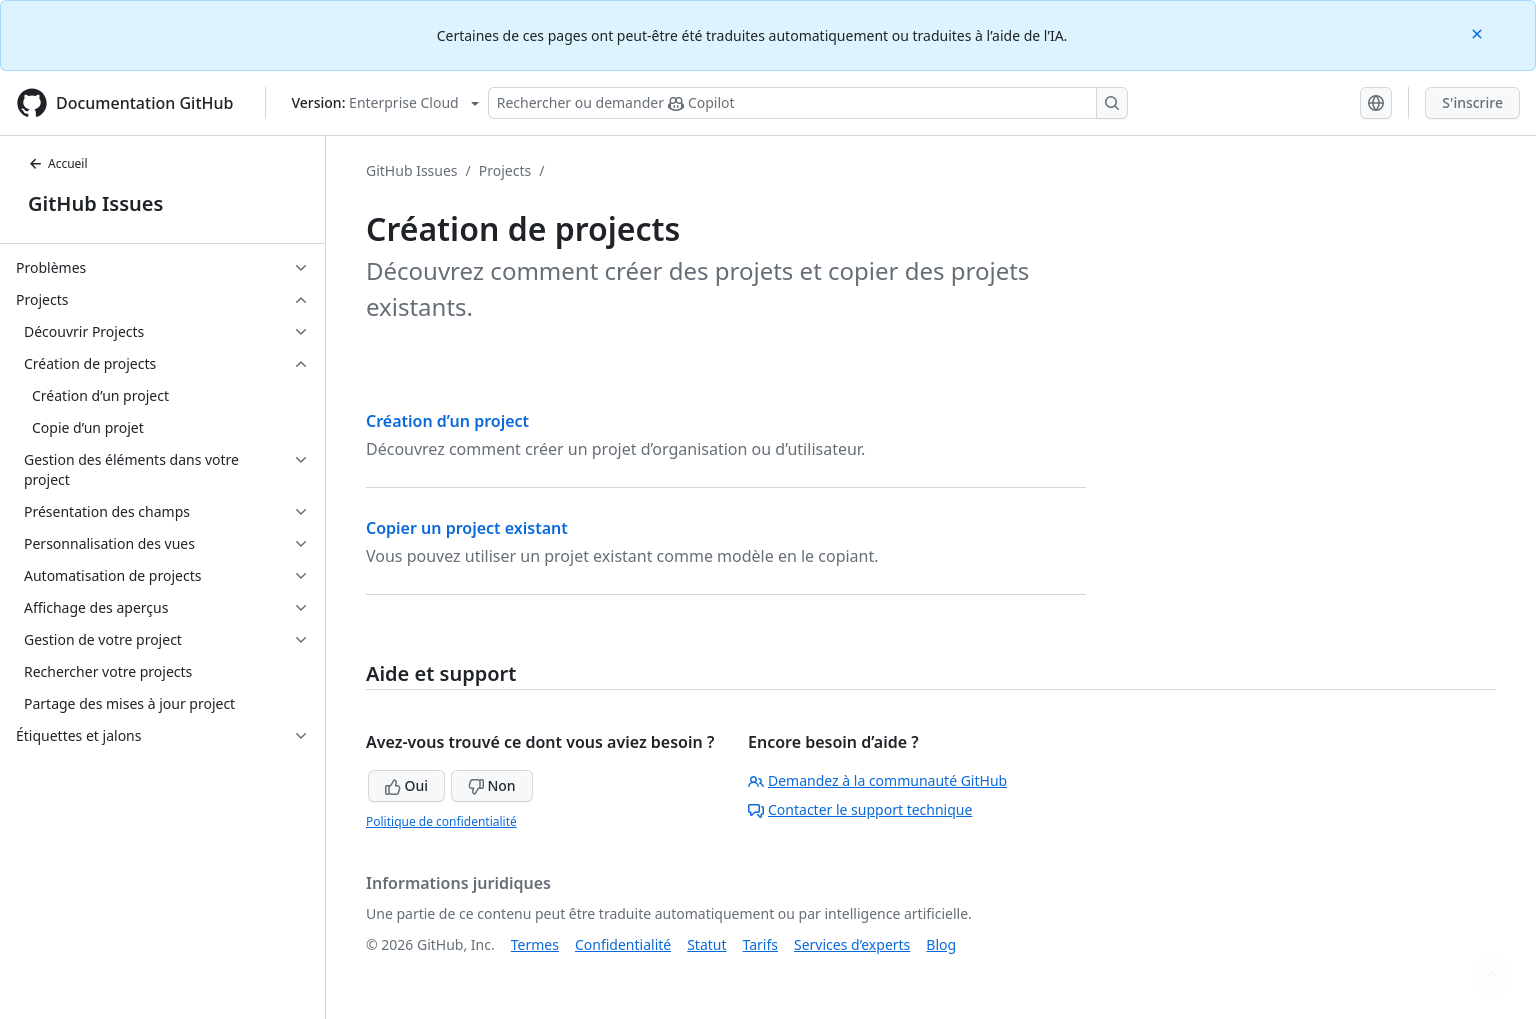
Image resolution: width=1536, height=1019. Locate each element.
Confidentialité (623, 944)
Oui (406, 785)
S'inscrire (1472, 102)
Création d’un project (447, 421)
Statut (706, 944)
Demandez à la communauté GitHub (877, 780)
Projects (505, 170)
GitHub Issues (95, 203)
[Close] (1479, 32)
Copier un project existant (467, 528)
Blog (941, 944)
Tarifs (760, 944)
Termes (535, 944)
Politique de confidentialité (441, 821)
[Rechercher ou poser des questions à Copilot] (808, 103)
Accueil (58, 163)
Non (492, 785)
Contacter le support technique (860, 809)
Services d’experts (852, 944)
